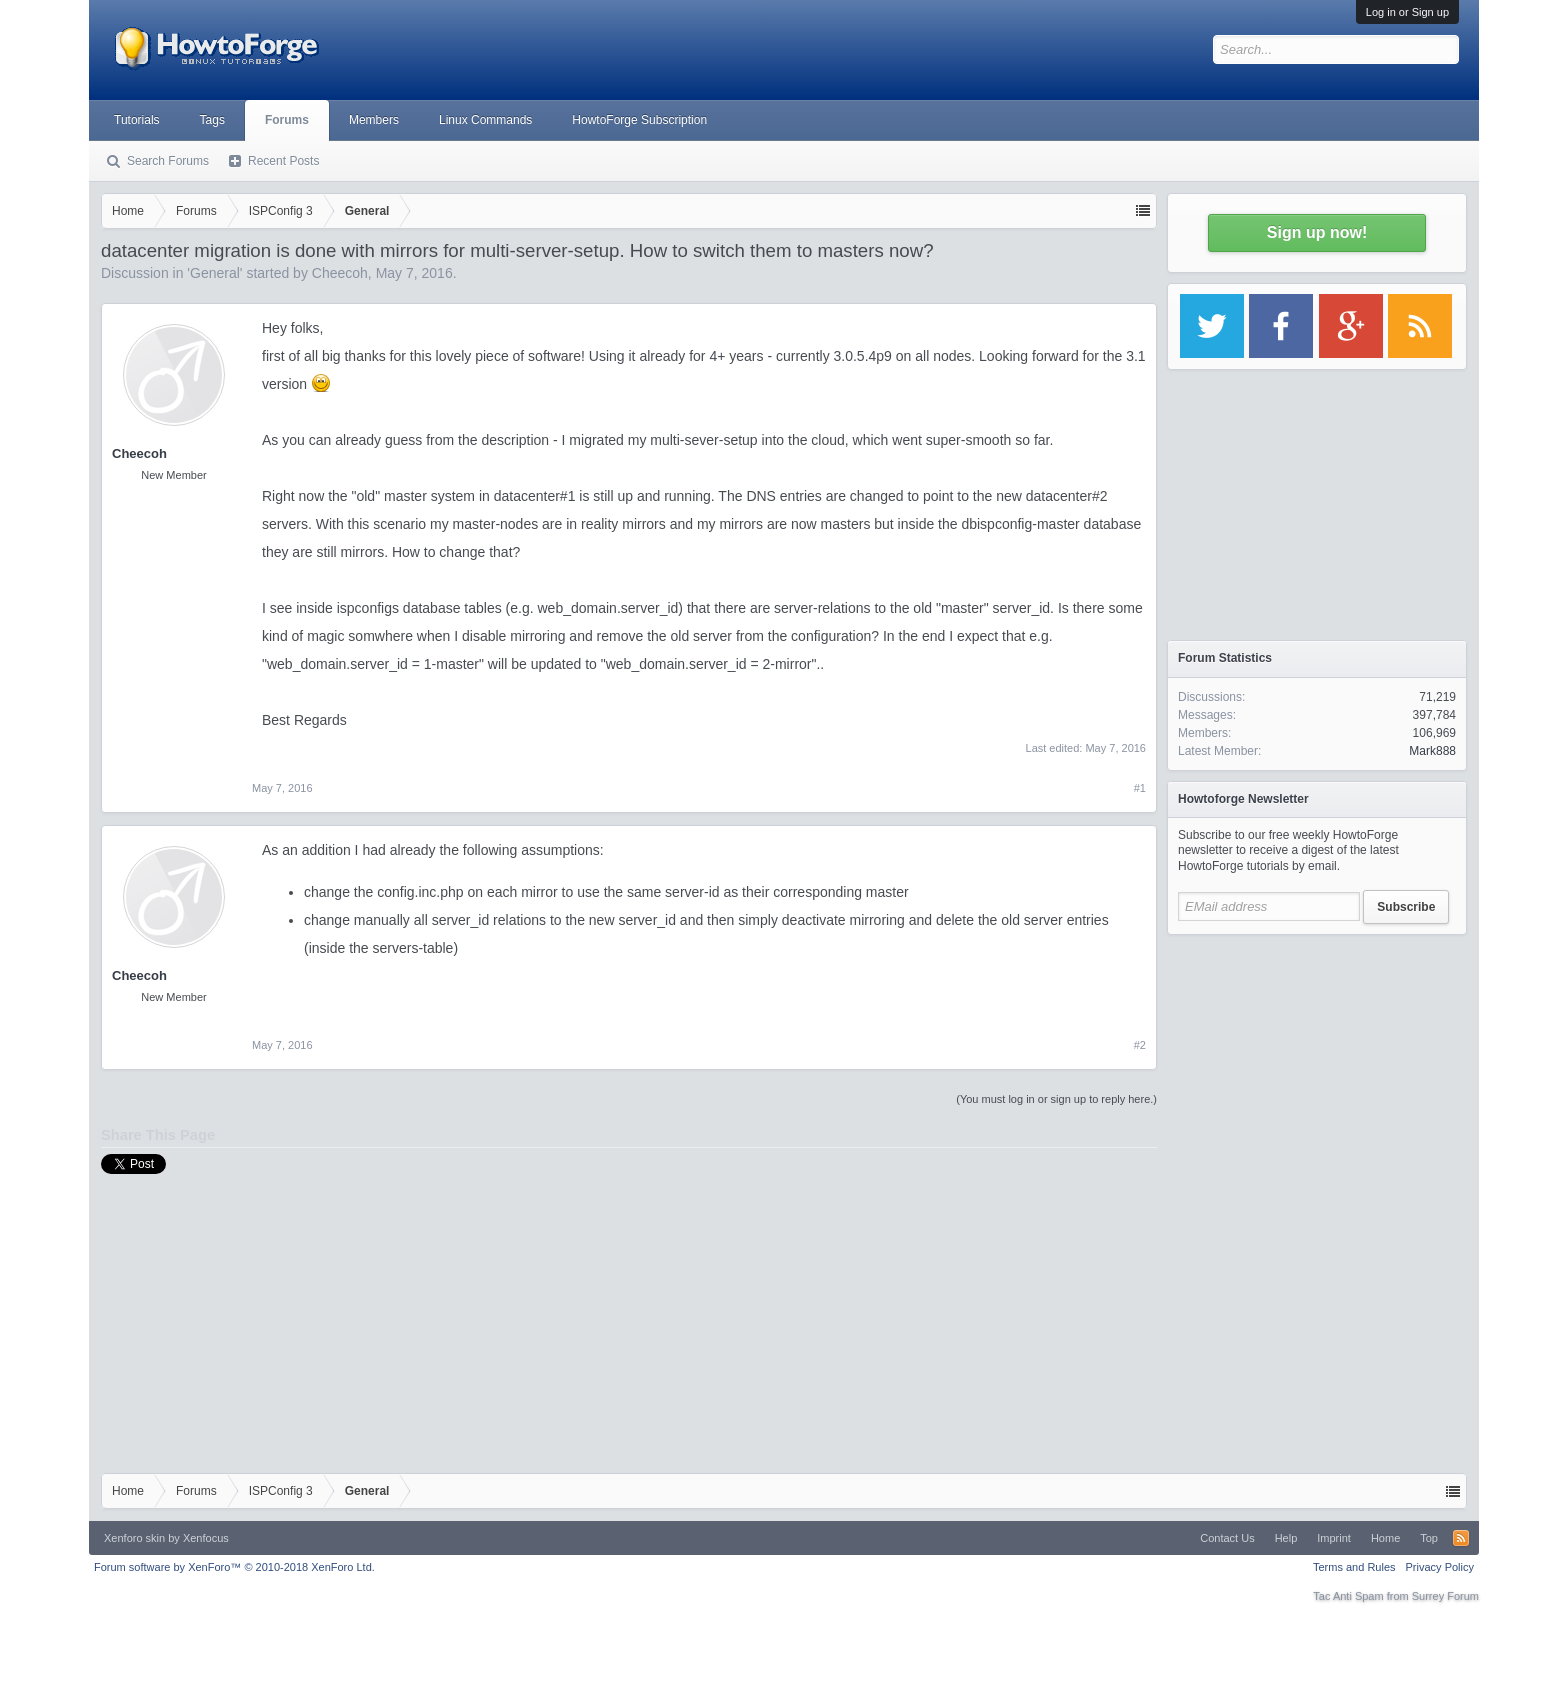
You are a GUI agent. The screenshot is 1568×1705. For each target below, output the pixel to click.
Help (1286, 1538)
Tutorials (137, 120)
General (215, 273)
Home (1385, 1538)
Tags (212, 120)
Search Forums (168, 161)
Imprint (1334, 1538)
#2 (1140, 1045)
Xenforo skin (134, 1538)
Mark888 (1432, 751)
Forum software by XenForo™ (234, 1567)
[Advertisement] (1317, 1070)
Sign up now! (1317, 232)
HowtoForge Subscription (639, 120)
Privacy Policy (1440, 1567)
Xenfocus (206, 1538)
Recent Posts (283, 161)
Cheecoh (340, 273)
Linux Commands (485, 120)
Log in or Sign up (1407, 12)
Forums (287, 120)
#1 (1140, 788)
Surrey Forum (1445, 1596)
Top (1429, 1538)
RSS (1461, 1538)
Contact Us (1227, 1538)
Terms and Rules (1354, 1567)
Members (374, 120)
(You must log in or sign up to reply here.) (1056, 1099)
